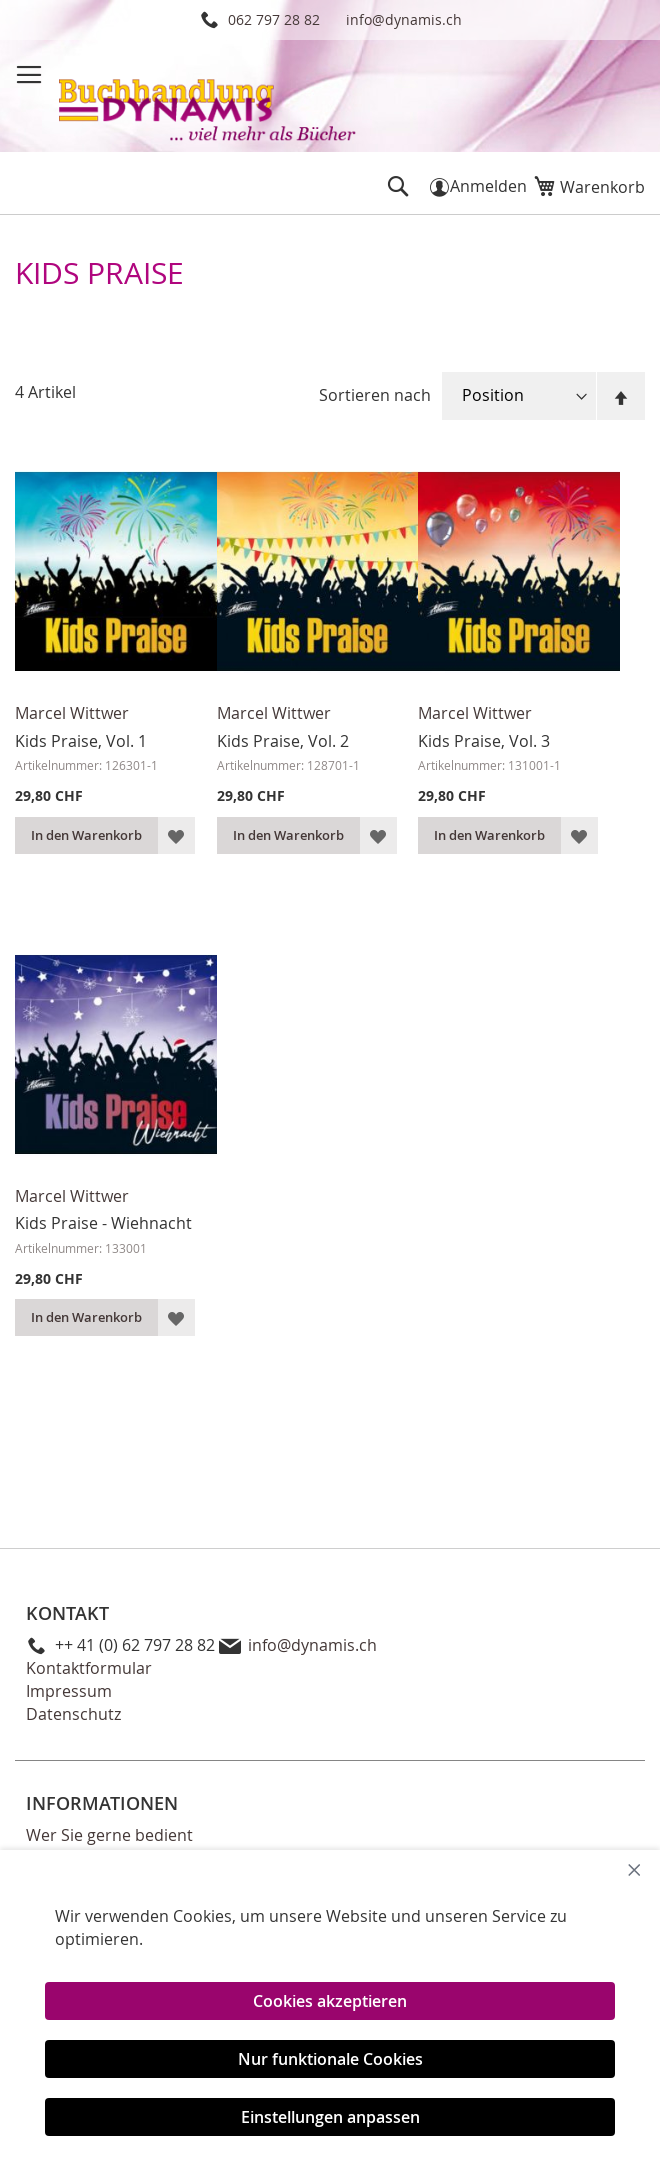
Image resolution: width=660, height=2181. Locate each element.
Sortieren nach (375, 395)
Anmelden (488, 186)
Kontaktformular (89, 1668)
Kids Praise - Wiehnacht (103, 1223)
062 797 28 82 (274, 19)
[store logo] (209, 98)
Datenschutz (73, 1714)
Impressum (69, 1691)
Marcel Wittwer (72, 713)
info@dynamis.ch (404, 19)
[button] (176, 835)
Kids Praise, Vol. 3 (484, 741)
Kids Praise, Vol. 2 (283, 741)
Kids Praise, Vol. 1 (81, 741)
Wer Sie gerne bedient (109, 1835)
